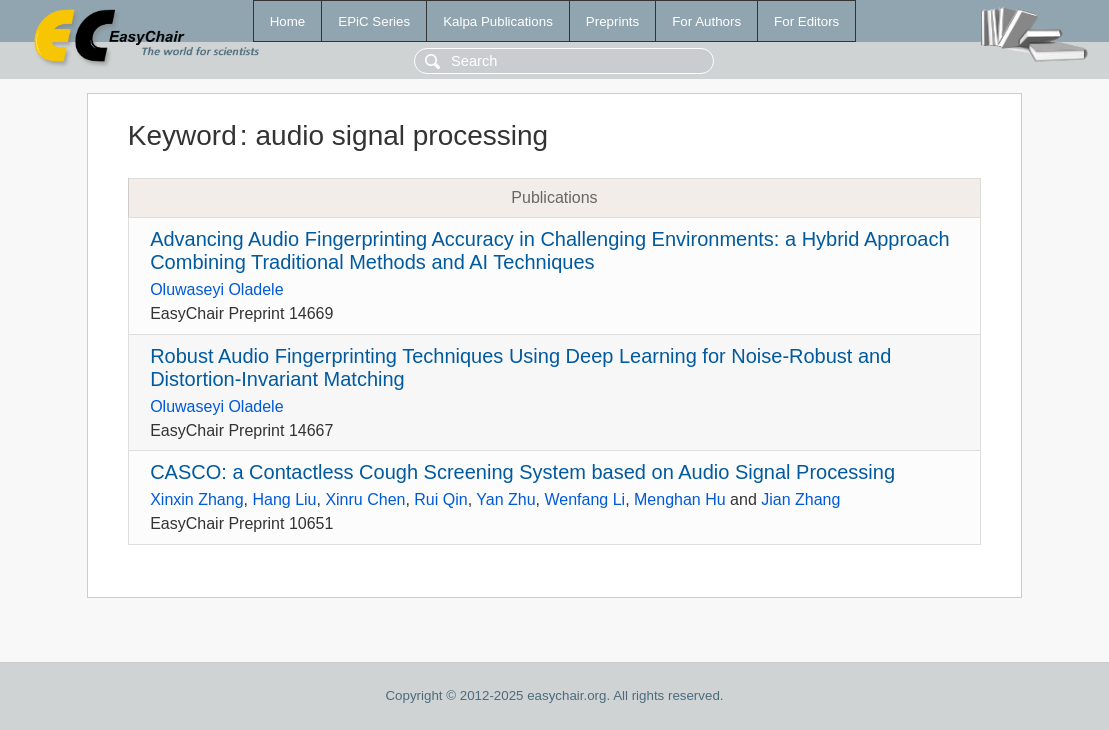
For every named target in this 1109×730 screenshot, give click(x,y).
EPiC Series (374, 21)
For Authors (706, 21)
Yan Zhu (505, 499)
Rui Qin (440, 499)
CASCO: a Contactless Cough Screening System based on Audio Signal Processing (522, 472)
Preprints (612, 21)
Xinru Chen (365, 499)
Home (288, 21)
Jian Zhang (800, 499)
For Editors (806, 21)
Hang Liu (284, 499)
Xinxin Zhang (196, 499)
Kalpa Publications (498, 21)
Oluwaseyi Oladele (216, 289)
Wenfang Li (584, 499)
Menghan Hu (680, 499)
